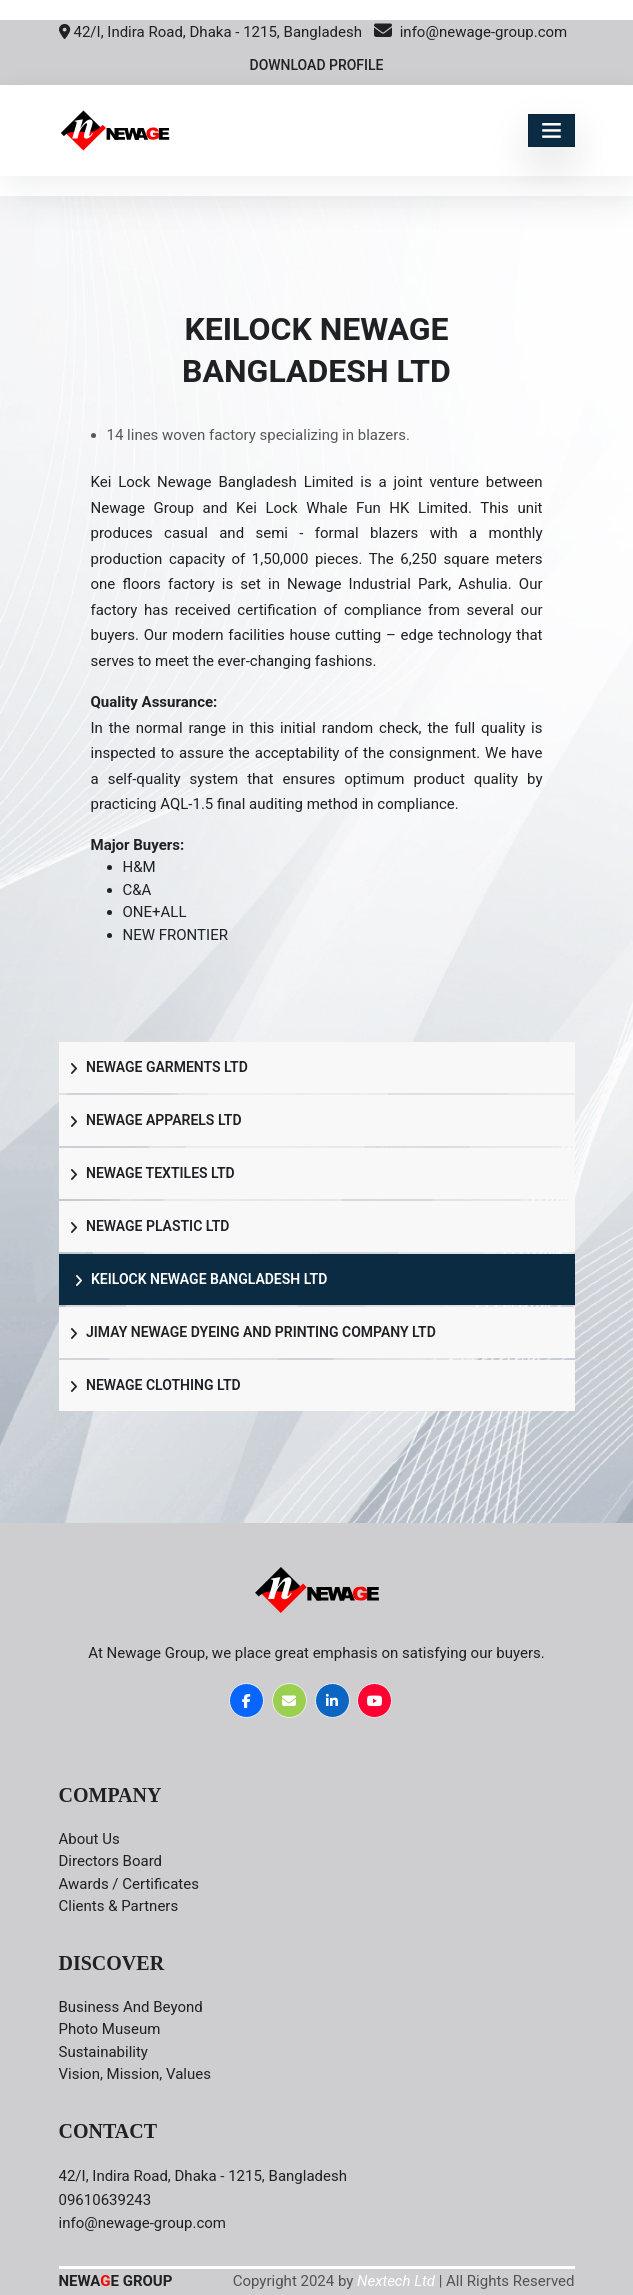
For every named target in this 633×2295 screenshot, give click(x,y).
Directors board (111, 1861)
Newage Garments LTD (158, 1067)
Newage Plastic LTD (149, 1226)
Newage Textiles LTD (152, 1173)
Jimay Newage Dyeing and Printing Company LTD (252, 1332)
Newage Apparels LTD (155, 1120)
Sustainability (103, 2052)
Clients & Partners (119, 1906)
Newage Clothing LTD (155, 1385)
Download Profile (316, 65)
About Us (89, 1839)
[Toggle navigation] (551, 130)
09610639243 (105, 2200)
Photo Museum (110, 2029)
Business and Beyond (131, 2007)
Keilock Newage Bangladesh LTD (201, 1279)
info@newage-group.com (470, 32)
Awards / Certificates (129, 1884)
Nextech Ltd (395, 2281)
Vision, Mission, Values (135, 2074)
